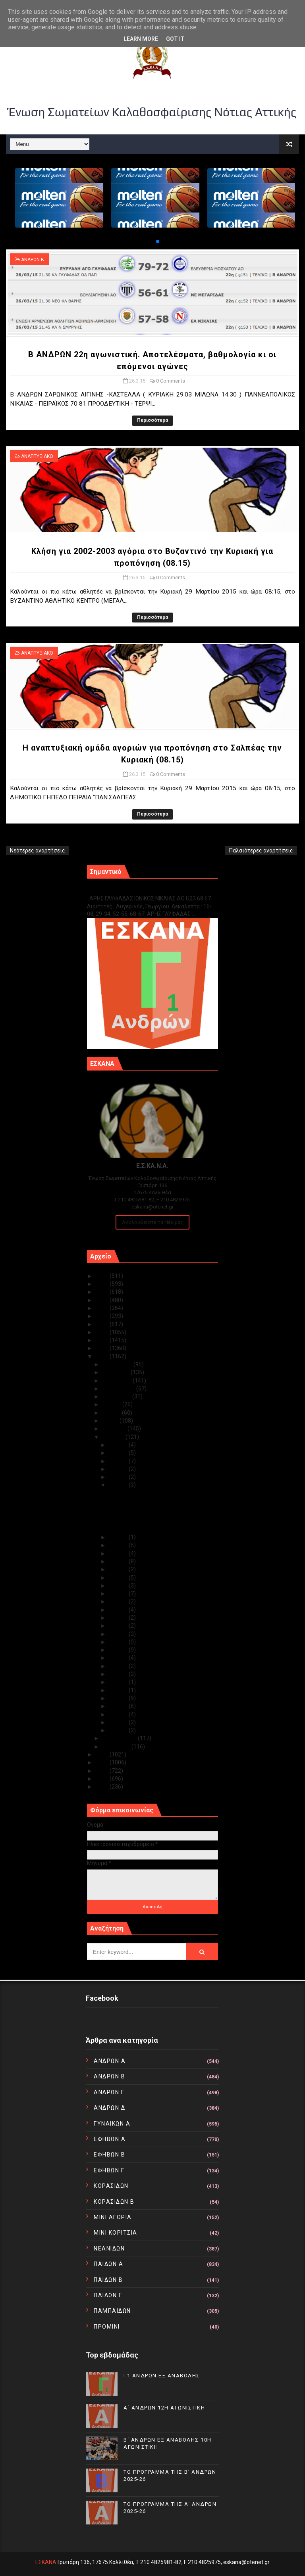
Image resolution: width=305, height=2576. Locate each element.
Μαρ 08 (119, 1674)
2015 (103, 1356)
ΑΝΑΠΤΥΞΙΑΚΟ (37, 456)
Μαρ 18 (119, 1593)
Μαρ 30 (119, 1453)
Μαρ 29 (119, 1461)
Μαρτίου (113, 1437)
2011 (103, 1778)
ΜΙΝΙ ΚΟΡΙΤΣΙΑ (115, 2232)
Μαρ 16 (119, 1610)
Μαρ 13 (119, 1634)
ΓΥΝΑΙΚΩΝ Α (112, 2123)
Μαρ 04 (119, 1706)
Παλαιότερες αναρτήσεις (261, 850)
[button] (151, 241)
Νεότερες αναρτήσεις (37, 850)
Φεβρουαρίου (120, 1738)
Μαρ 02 (119, 1722)
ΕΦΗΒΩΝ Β (109, 2154)
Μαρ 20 (119, 1577)
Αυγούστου (117, 1396)
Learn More (141, 39)
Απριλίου (114, 1428)
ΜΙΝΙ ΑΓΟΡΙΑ (113, 2217)
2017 (103, 1340)
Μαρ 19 (119, 1585)
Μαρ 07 (119, 1682)
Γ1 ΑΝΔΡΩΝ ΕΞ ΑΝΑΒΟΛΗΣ (127, 890)
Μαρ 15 (119, 1618)
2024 (103, 1284)
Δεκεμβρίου (117, 1364)
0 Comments (170, 381)
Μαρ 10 (119, 1658)
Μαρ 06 (119, 1690)
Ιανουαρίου (116, 1746)
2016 (103, 1348)
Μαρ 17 (119, 1601)
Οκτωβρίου (117, 1380)
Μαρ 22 (119, 1561)
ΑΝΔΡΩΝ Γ (109, 2092)
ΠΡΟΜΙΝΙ (107, 2326)
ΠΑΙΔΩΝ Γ (108, 2295)
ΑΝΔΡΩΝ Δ (109, 2108)
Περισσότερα (152, 420)
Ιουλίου (112, 1404)
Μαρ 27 (119, 1477)
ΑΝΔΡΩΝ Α (109, 2061)
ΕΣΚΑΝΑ (45, 2562)
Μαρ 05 (119, 1698)
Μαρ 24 (119, 1545)
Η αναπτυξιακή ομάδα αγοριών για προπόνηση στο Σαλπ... (151, 1525)
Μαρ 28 (119, 1469)
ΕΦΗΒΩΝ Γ (109, 2170)
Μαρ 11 (119, 1650)
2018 (103, 1332)
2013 (103, 1762)
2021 (103, 1308)
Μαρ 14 (119, 1625)
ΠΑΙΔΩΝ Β (108, 2280)
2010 (103, 1786)
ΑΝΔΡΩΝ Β (32, 259)
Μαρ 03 (119, 1714)
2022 (103, 1300)
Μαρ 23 (119, 1553)
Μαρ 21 (119, 1569)
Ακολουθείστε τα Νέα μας (152, 1222)
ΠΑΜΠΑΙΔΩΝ (112, 2311)
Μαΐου (111, 1420)
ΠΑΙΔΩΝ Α (108, 2264)
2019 (103, 1324)
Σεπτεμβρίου (119, 1388)
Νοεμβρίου (116, 1372)
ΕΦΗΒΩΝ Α (109, 2139)
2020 (103, 1316)
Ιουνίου (112, 1413)
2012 (103, 1771)
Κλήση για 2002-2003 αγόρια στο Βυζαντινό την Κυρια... (149, 1511)
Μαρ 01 (119, 1730)
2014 (103, 1754)
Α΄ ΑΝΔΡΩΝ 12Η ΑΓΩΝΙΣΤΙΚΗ (164, 2408)
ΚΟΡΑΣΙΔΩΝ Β (114, 2202)
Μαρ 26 (119, 1485)
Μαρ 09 (119, 1666)
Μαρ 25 (119, 1537)
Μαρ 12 (119, 1642)
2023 (103, 1292)
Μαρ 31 (119, 1445)
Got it (175, 39)
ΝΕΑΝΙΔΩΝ (109, 2248)
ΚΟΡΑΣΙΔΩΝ (111, 2186)
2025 (103, 1276)
